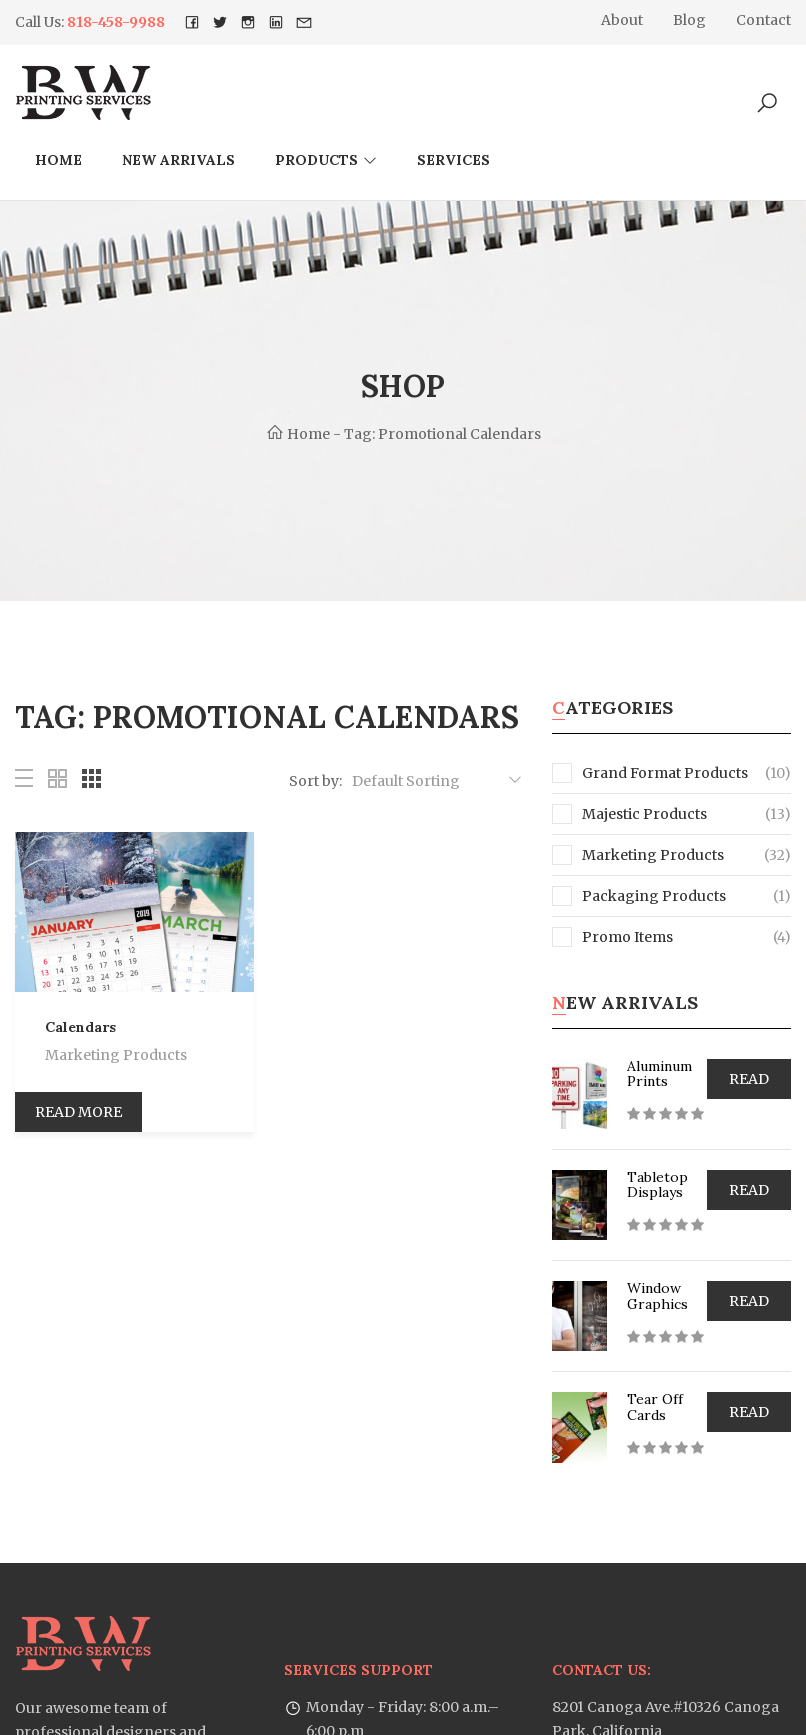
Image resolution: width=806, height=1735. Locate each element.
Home (58, 160)
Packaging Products (639, 896)
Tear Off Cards (655, 1406)
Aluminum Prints (659, 1073)
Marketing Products (116, 1055)
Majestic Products (629, 814)
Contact (763, 20)
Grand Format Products (650, 773)
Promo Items (612, 937)
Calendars (80, 1027)
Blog (689, 20)
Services (453, 160)
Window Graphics (657, 1295)
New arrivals (178, 160)
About (622, 20)
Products (316, 160)
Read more (78, 1112)
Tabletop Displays (657, 1184)
